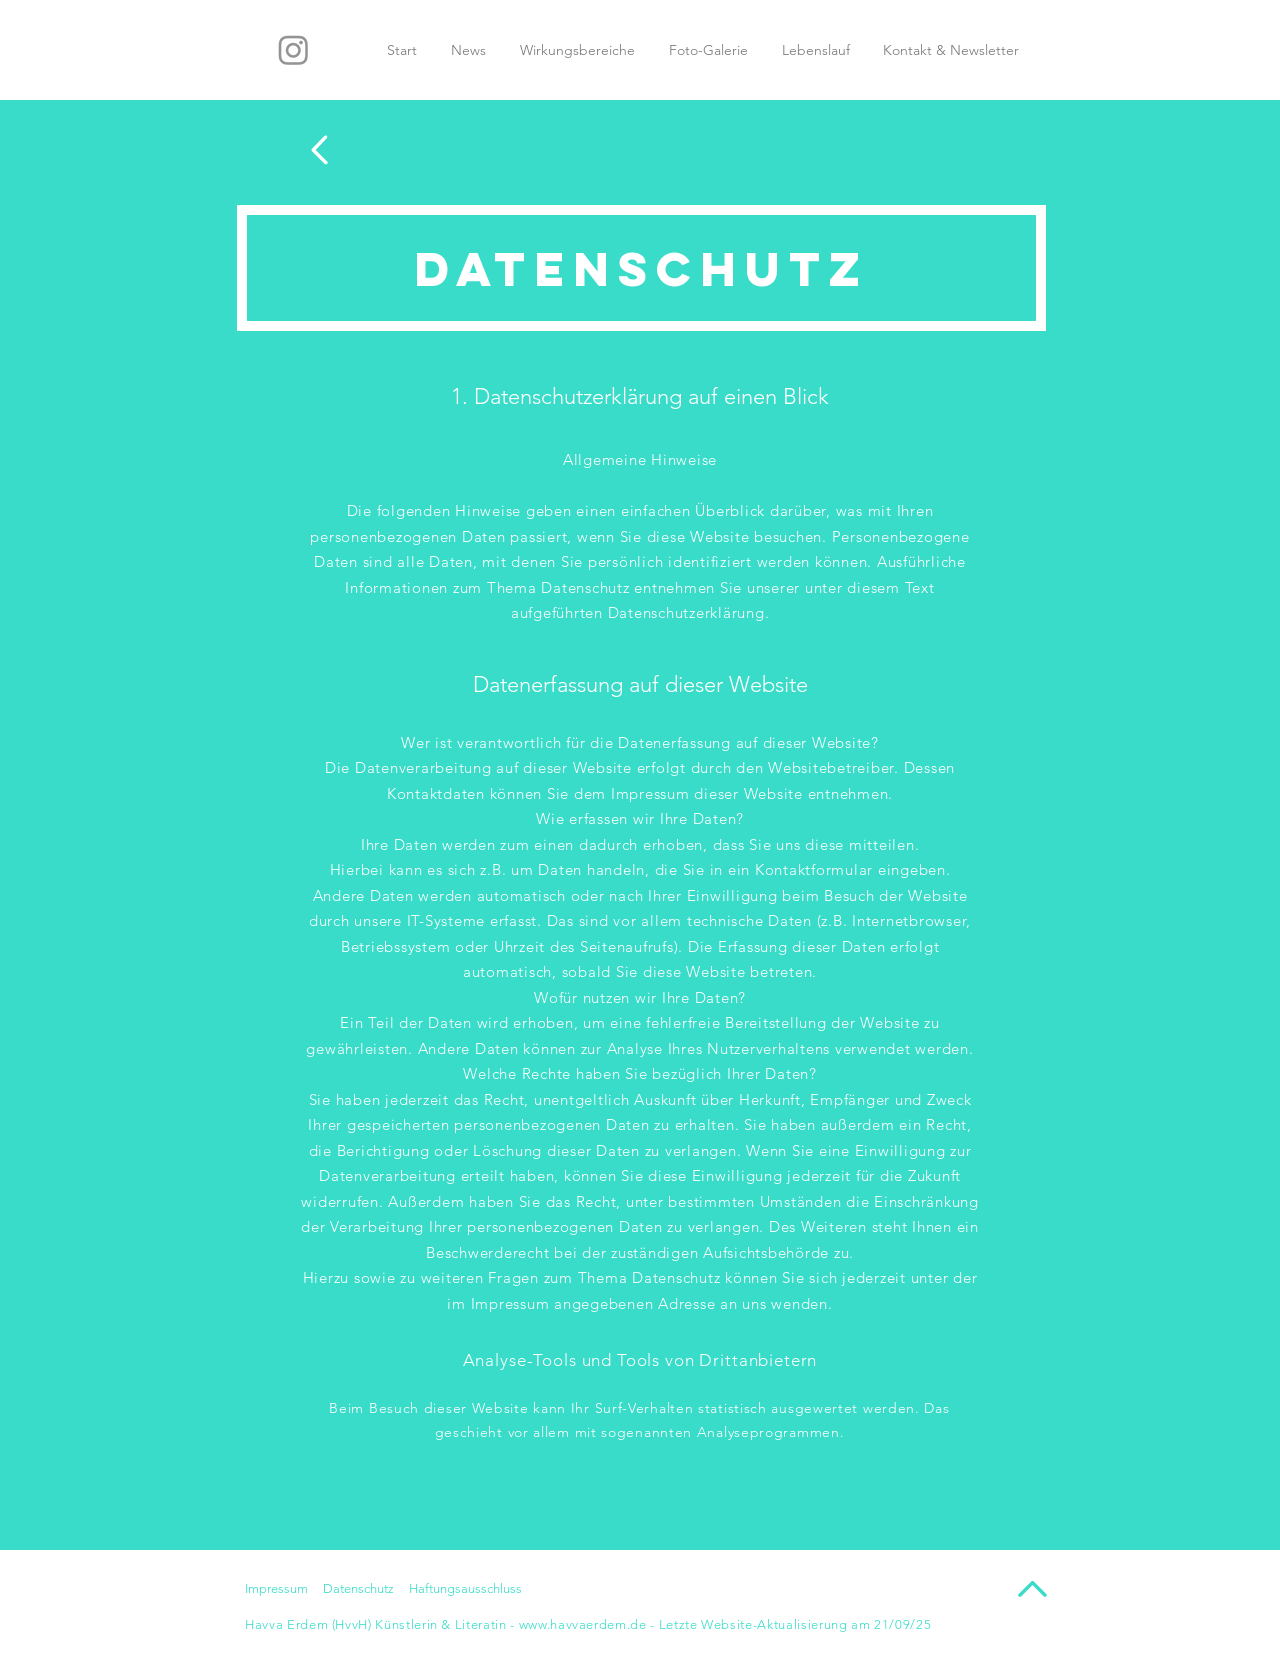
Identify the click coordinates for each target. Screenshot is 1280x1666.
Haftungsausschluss (465, 1588)
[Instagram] (293, 49)
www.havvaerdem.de (583, 1624)
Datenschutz (358, 1588)
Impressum (276, 1588)
